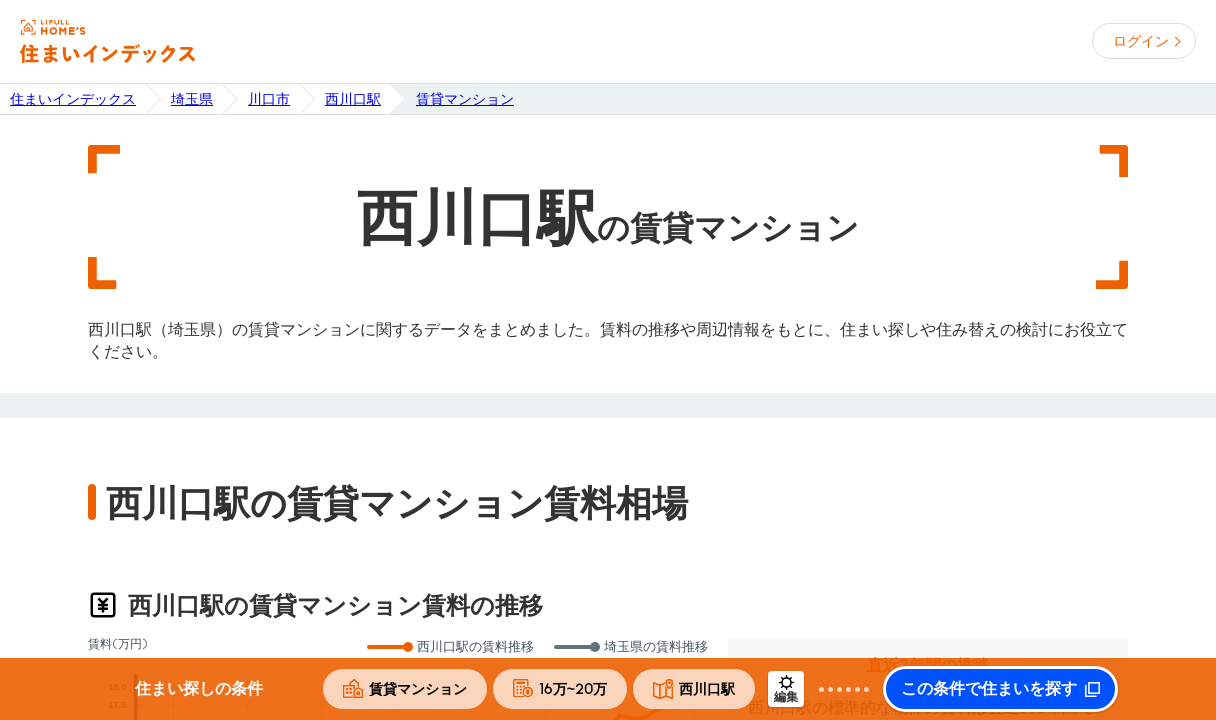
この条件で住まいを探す (989, 689)
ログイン (1141, 41)
